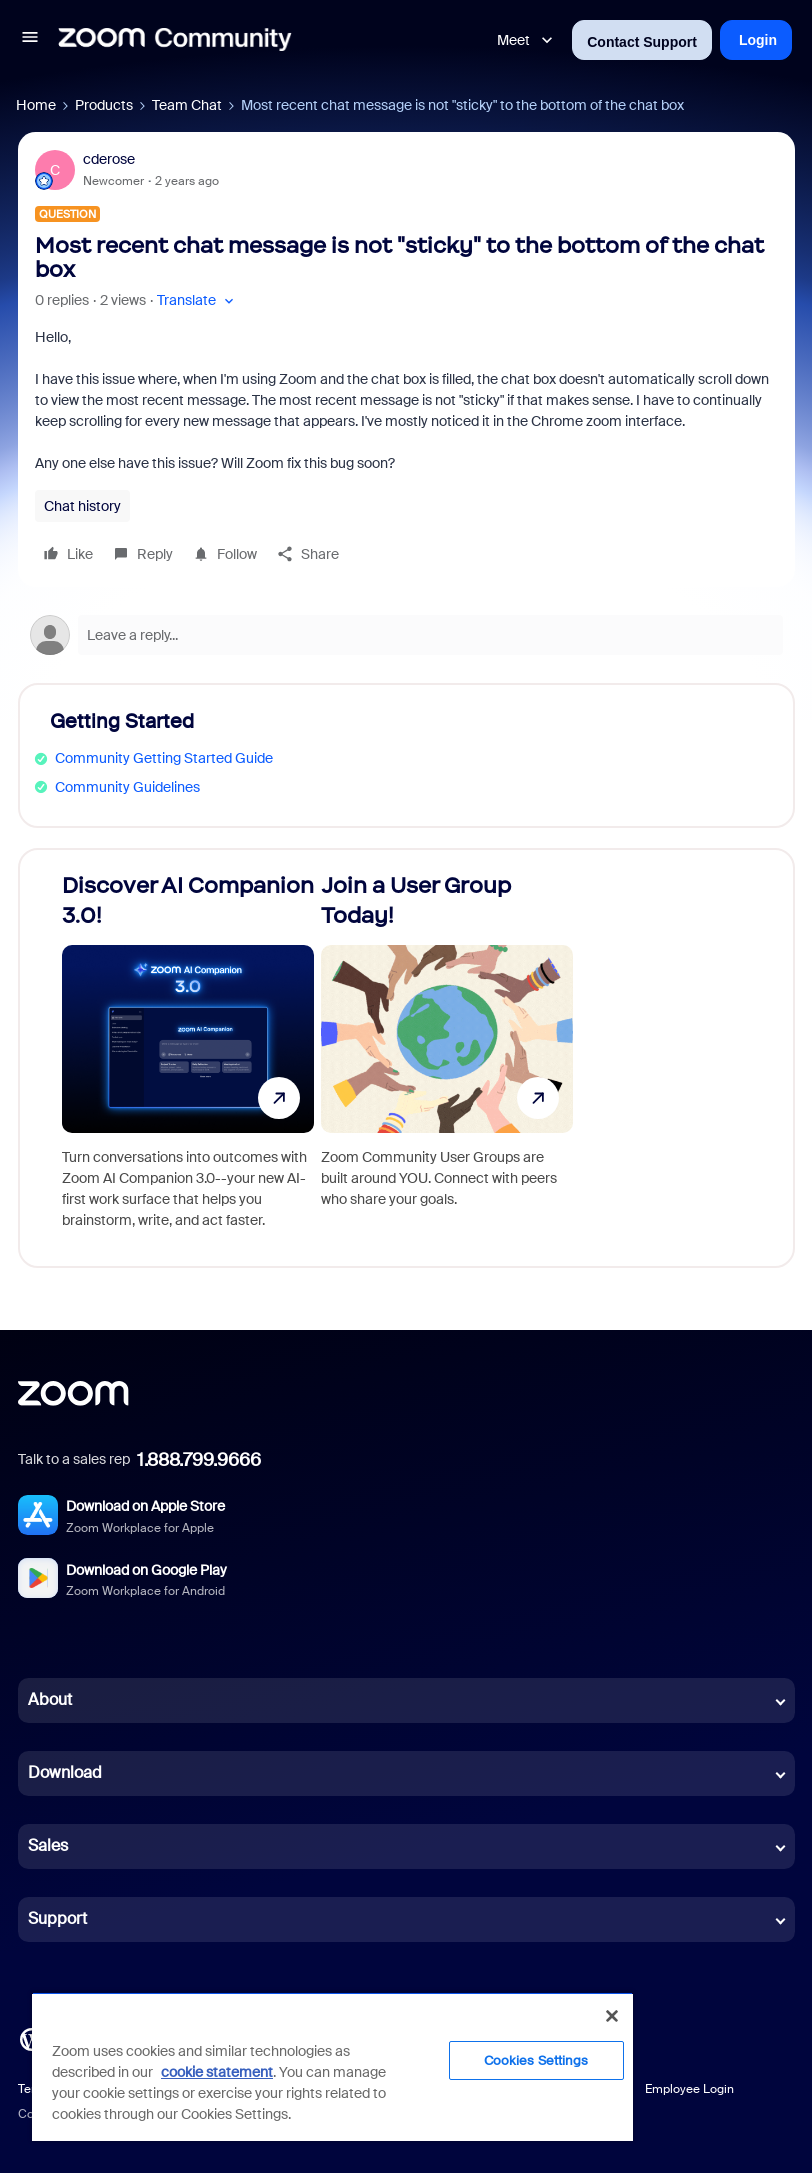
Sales (48, 1845)
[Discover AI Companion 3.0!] (188, 1057)
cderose (109, 159)
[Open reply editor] (406, 635)
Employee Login (689, 2089)
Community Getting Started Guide (164, 758)
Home (36, 105)
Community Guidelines (127, 787)
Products (104, 105)
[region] (332, 2066)
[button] (30, 40)
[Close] (612, 2016)
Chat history (82, 506)
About (50, 1699)
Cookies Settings (536, 2060)
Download (65, 1772)
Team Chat (187, 105)
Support (57, 1918)
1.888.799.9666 (199, 1460)
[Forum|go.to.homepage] (175, 40)
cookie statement (217, 2072)
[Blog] (31, 2037)
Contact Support (642, 42)
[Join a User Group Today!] (447, 1057)
